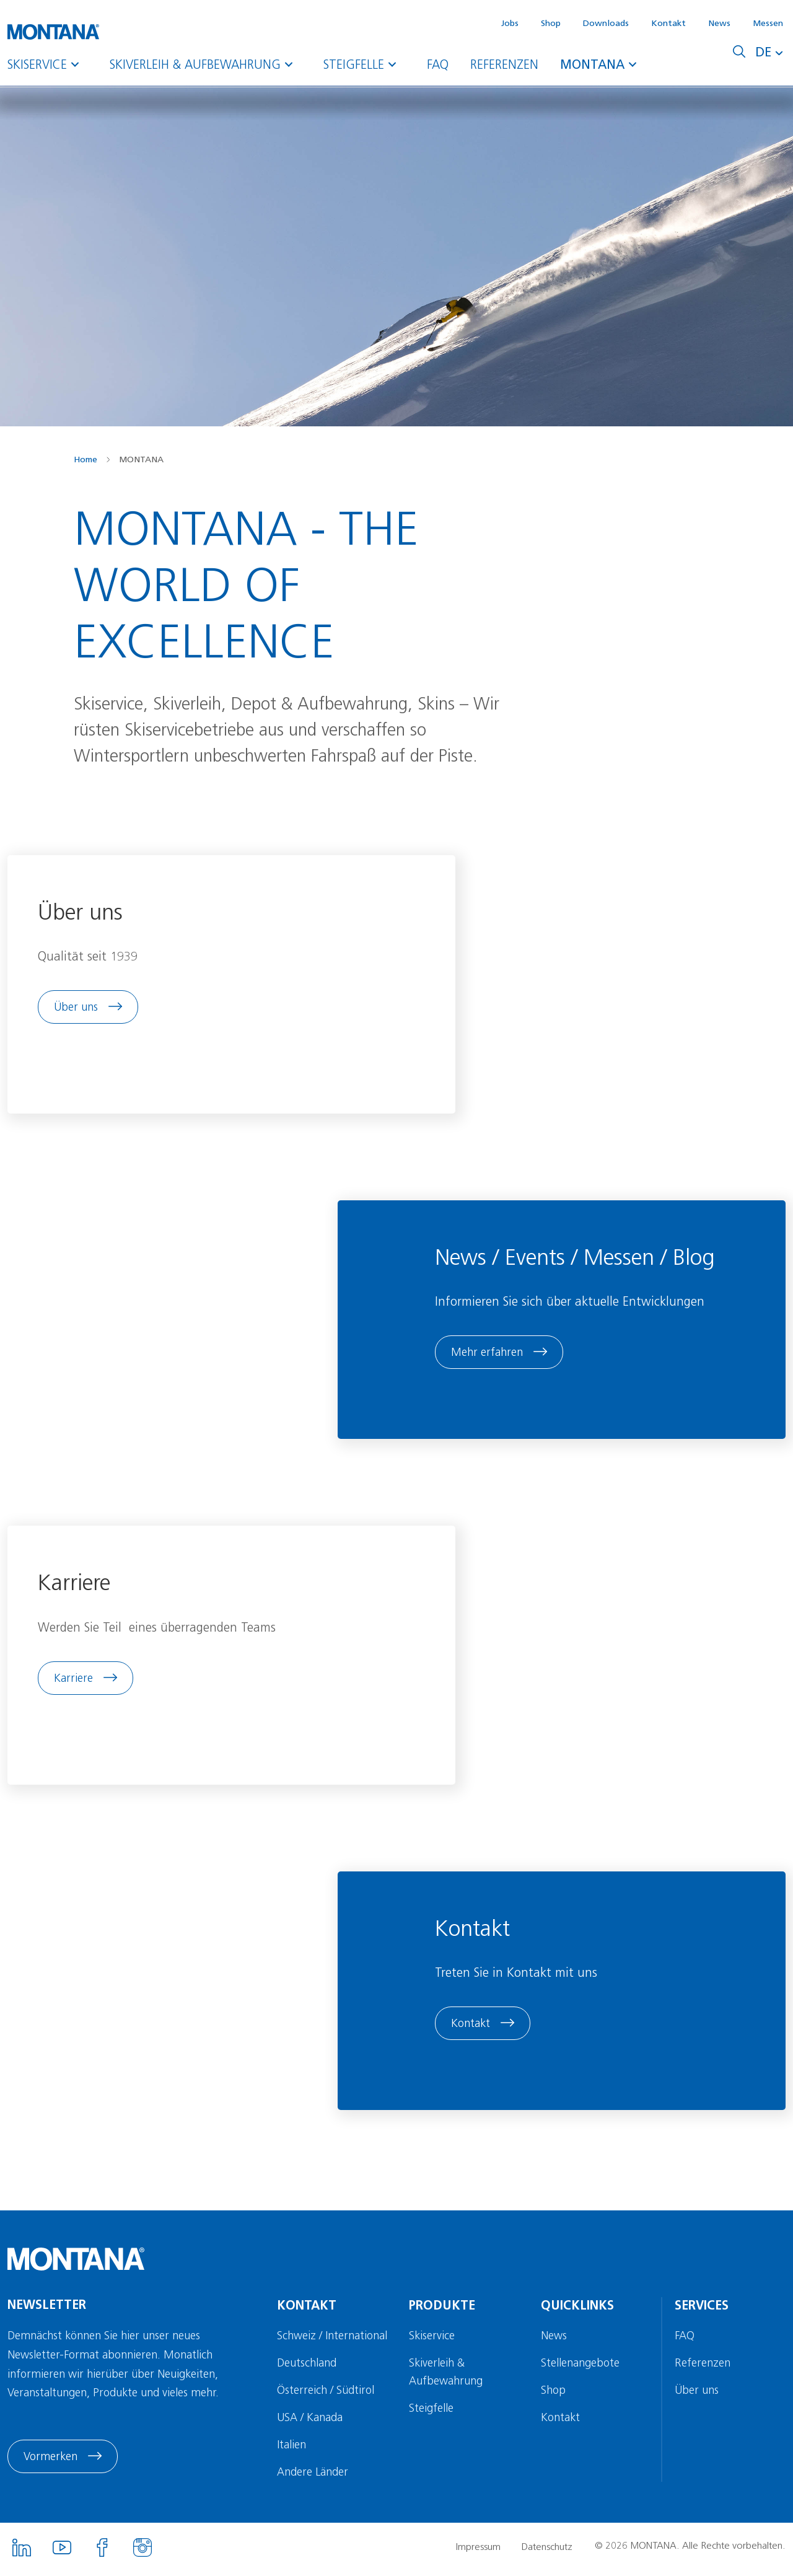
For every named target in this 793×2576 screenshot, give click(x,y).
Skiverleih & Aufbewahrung (206, 64)
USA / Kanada (311, 2422)
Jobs (510, 23)
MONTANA (603, 64)
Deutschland (308, 2368)
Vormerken (50, 2462)
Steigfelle (364, 64)
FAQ (438, 64)
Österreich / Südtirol (326, 2395)
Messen (768, 23)
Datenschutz (547, 2551)
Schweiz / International (333, 2340)
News (719, 23)
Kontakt (668, 23)
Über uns (77, 1008)
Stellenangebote (581, 2368)
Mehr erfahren (489, 1354)
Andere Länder (313, 2477)
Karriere (74, 1680)
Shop (551, 23)
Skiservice (47, 64)
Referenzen (504, 64)
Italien (292, 2449)
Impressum (478, 2551)
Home (85, 459)
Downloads (606, 23)
